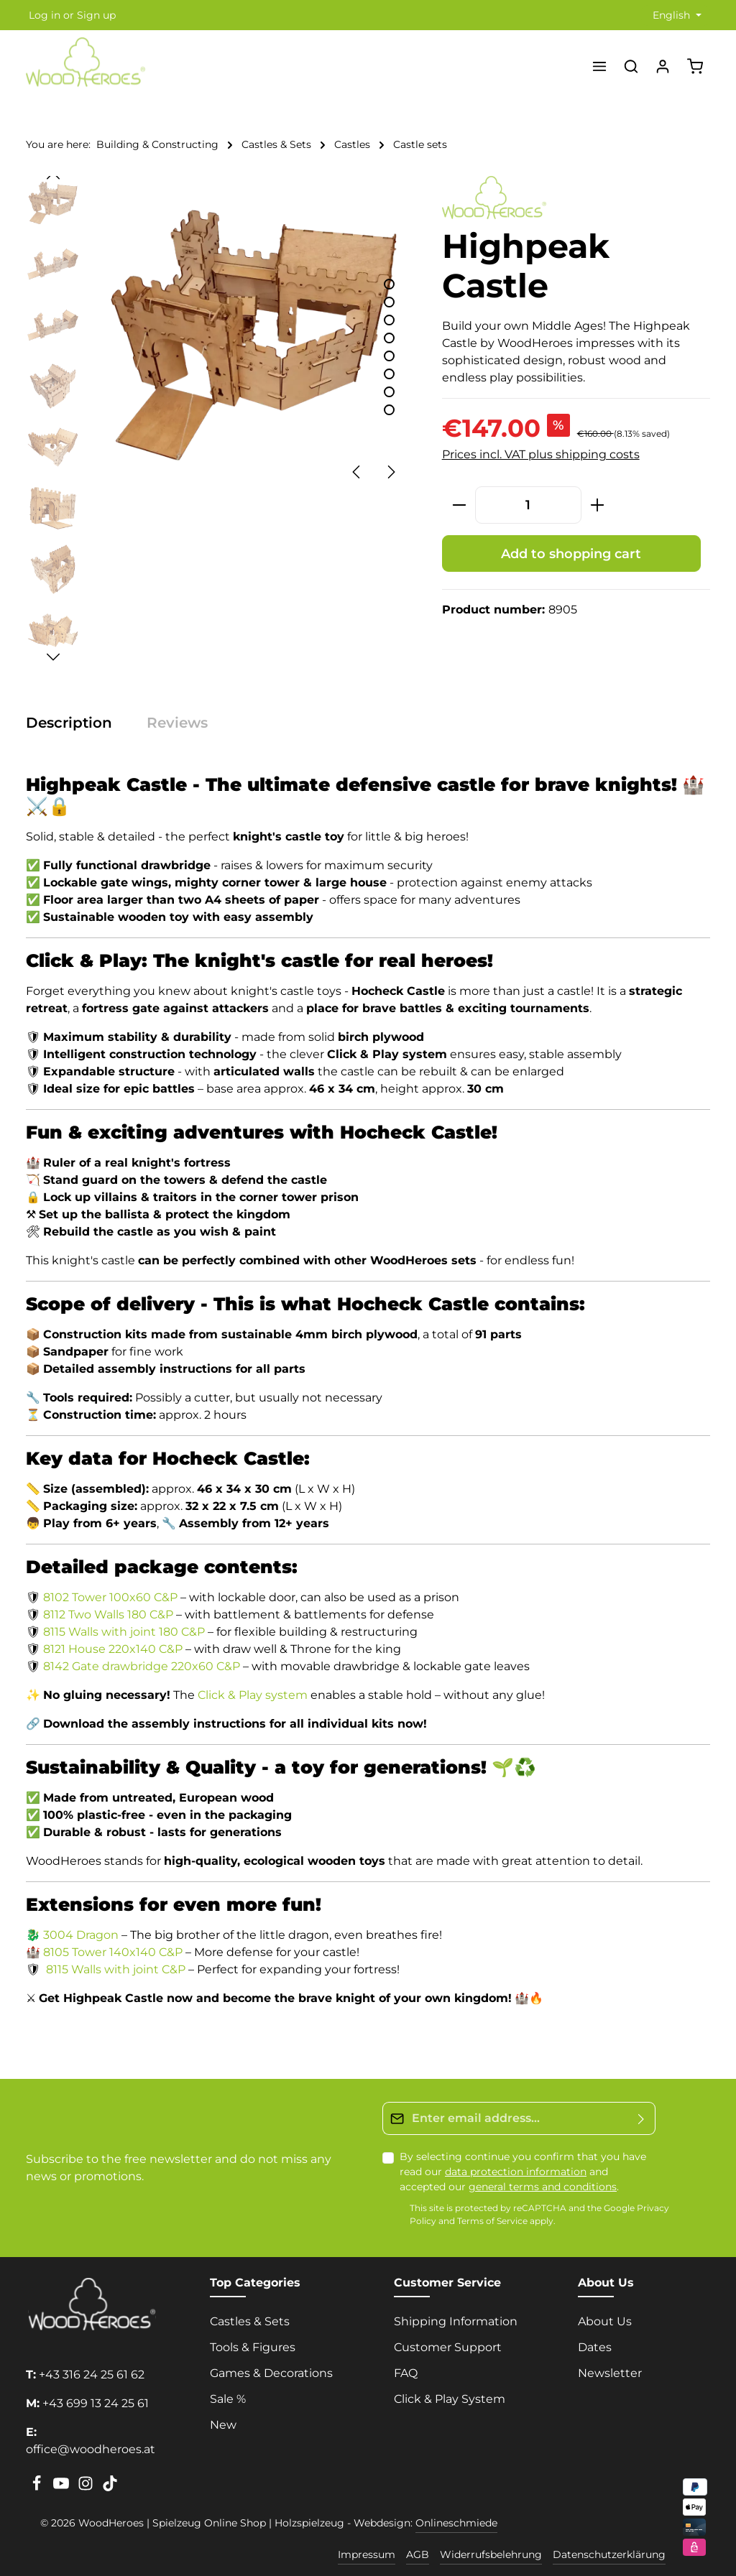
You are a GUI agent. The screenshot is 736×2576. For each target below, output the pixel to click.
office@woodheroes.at (90, 2449)
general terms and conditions (543, 2186)
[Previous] (357, 472)
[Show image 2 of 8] (389, 302)
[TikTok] (110, 2487)
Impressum (366, 2554)
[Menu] (599, 66)
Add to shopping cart (571, 553)
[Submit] (641, 2118)
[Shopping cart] (695, 66)
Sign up (96, 15)
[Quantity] (528, 504)
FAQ (406, 2373)
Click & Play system (253, 1695)
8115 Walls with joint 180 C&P (124, 1632)
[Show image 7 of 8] (389, 391)
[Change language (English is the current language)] (675, 15)
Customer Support (448, 2347)
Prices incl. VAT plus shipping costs (541, 454)
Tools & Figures (252, 2347)
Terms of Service (492, 2221)
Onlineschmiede (456, 2522)
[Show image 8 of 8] (389, 409)
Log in (44, 15)
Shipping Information (456, 2321)
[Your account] (662, 66)
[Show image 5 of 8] (389, 356)
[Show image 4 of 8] (389, 338)
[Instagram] (87, 2487)
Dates (595, 2347)
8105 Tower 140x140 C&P (113, 1952)
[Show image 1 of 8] (389, 284)
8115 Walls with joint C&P (115, 1969)
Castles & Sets (250, 2321)
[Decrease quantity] (459, 504)
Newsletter (610, 2373)
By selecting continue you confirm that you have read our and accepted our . (523, 2171)
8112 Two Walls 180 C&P (108, 1614)
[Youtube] (62, 2487)
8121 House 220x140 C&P (113, 1649)
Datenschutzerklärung (609, 2554)
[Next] (390, 472)
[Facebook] (38, 2487)
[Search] (631, 66)
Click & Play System (449, 2399)
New (223, 2425)
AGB (417, 2554)
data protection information (515, 2171)
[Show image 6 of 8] (389, 374)
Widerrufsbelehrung (491, 2554)
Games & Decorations (271, 2373)
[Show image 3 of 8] (389, 320)
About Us (605, 2321)
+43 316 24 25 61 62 (91, 2374)
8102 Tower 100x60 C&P (110, 1597)
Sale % (228, 2399)
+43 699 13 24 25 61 (95, 2403)
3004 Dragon (81, 1935)
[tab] (76, 723)
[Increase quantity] (598, 504)
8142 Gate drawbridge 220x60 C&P (141, 1666)
